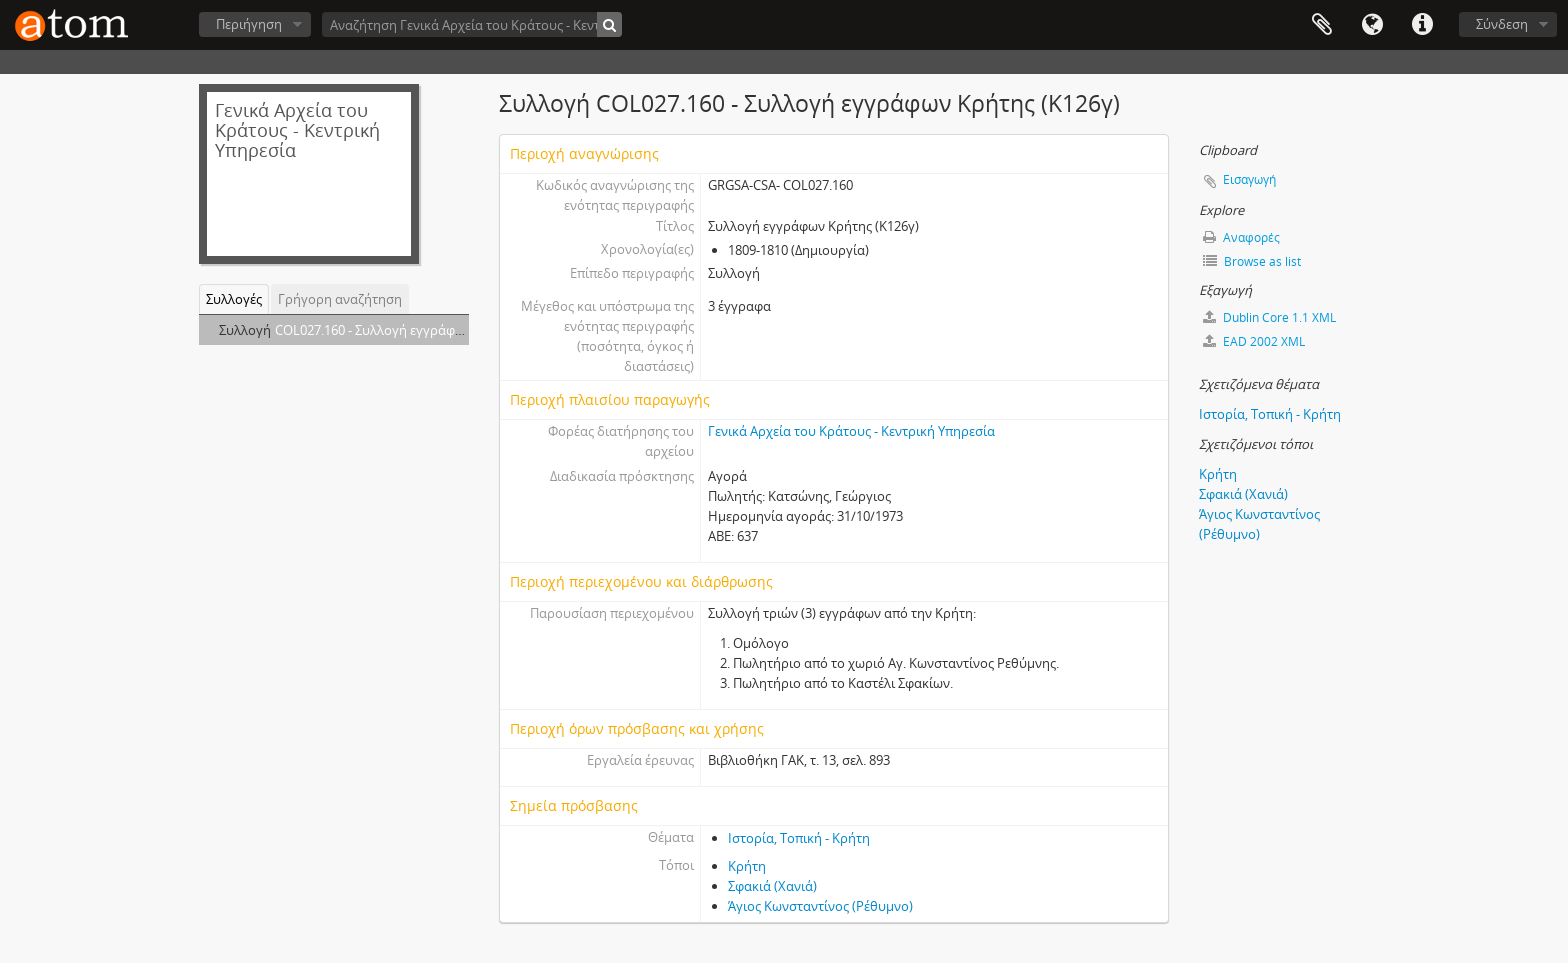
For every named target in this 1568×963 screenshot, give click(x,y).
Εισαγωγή (1249, 179)
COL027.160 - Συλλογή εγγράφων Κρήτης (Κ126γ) (420, 330)
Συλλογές (234, 299)
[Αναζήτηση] (609, 24)
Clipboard (1322, 25)
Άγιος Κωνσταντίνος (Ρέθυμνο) (820, 906)
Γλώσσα (1372, 25)
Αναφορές (1241, 237)
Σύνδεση (1502, 24)
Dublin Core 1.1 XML (1269, 317)
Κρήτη (747, 866)
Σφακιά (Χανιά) (772, 886)
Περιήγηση (249, 24)
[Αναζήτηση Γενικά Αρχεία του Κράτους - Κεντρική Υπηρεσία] (472, 24)
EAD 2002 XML (1254, 341)
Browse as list (1252, 261)
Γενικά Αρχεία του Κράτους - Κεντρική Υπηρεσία (851, 431)
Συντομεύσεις (1422, 25)
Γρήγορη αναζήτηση (340, 299)
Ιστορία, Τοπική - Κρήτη (799, 838)
